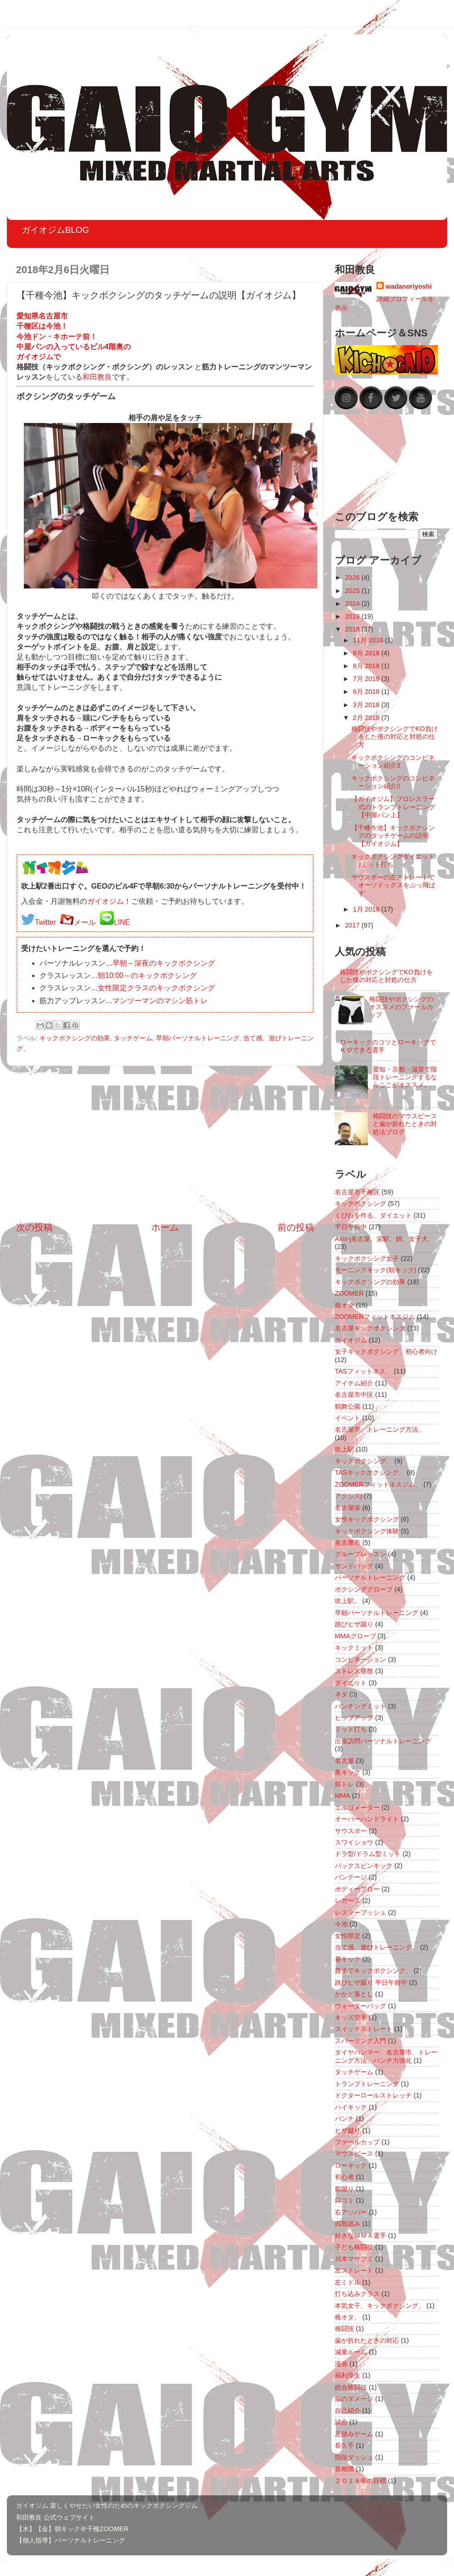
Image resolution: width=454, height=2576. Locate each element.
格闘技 (344, 2328)
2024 (353, 603)
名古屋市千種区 (357, 1192)
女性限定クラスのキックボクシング (156, 988)
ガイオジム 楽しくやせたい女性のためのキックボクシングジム (107, 2505)
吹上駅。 (347, 1600)
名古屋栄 (347, 1507)
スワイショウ (354, 1842)
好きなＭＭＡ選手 (360, 2235)
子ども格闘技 (354, 2247)
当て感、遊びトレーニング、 (376, 1947)
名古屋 (344, 1760)
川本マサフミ (354, 2259)
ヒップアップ (354, 1717)
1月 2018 (367, 909)
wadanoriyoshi (409, 286)
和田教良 (97, 377)
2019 (353, 616)
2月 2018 (367, 717)
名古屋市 (347, 1542)
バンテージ (351, 1877)
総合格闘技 (351, 2387)
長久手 (344, 2445)
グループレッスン (360, 1554)
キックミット (354, 1647)
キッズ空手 (351, 2017)
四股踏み (347, 2223)
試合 (341, 2422)
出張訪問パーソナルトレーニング (383, 1741)
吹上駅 (344, 1449)
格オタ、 (347, 2317)
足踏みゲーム (354, 2434)
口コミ (344, 2200)
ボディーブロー (357, 1889)
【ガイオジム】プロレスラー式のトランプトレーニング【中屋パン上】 (393, 806)
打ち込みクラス (357, 2293)
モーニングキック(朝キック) (375, 1270)
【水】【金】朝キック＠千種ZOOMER (72, 2528)
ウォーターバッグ (360, 2006)
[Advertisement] (165, 1143)
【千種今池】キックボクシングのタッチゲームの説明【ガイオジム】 (393, 835)
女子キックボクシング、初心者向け (386, 1351)
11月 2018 (369, 640)
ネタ (341, 1694)
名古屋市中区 (354, 1394)
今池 (341, 1924)
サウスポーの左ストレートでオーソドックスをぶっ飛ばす (393, 885)
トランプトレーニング (367, 2083)
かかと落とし (354, 1994)
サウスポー (351, 1831)
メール (85, 922)
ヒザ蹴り (347, 2130)
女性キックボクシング (367, 1519)
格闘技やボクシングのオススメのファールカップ (401, 1007)
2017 (353, 925)
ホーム (165, 1227)
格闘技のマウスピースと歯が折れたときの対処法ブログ (405, 1124)
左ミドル (347, 2282)
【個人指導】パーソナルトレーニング (70, 2540)
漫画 (341, 2363)
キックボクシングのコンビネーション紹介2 (393, 782)
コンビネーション (360, 1659)
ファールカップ (357, 2142)
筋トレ (344, 1784)
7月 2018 (367, 678)
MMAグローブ (355, 1636)
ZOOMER (349, 1293)
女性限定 (347, 1935)
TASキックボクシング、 (370, 1472)
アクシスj (348, 1495)
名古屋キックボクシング (370, 1328)
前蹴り (344, 2188)
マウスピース (354, 2153)
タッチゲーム (133, 1038)
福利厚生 (347, 2375)
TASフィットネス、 (363, 1371)
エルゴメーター (357, 1807)
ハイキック (351, 2107)
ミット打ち (351, 1729)
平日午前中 (351, 1226)
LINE (122, 922)
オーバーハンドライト (367, 1819)
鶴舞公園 (347, 1406)
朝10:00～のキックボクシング (147, 975)
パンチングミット (360, 1706)
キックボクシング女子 (367, 1258)
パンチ (344, 2118)
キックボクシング (360, 1203)
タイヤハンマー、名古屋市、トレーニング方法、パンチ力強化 (386, 2056)
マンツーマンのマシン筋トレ (160, 1001)
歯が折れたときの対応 (367, 2340)
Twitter (45, 922)
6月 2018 (367, 691)
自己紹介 (347, 2410)
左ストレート (354, 2270)
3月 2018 (367, 705)
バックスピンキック (364, 1865)
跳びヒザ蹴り (354, 1624)
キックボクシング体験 (367, 1531)
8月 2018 (367, 666)
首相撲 (344, 2468)
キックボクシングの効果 (74, 1038)
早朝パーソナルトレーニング (197, 1038)
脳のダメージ (354, 2398)
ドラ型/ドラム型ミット (368, 1853)
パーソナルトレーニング (370, 1577)
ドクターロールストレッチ (373, 2095)
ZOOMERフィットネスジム (375, 1316)
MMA (342, 1795)
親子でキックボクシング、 (373, 1970)
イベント (347, 1418)
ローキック (351, 2165)
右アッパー (351, 2212)
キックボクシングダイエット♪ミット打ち (393, 860)
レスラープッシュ (360, 1912)
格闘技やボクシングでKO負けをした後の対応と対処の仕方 (394, 736)
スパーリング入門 (360, 2040)
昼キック (347, 1959)
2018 (353, 629)
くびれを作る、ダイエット (373, 1215)
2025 (353, 590)
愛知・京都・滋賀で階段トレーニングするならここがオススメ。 (405, 1077)
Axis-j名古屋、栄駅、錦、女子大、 (384, 1238)
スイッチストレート (364, 2028)
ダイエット (351, 1682)
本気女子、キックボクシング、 (380, 2305)
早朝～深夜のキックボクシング (163, 963)
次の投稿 (34, 1227)
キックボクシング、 (364, 1461)
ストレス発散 (354, 1671)
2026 (353, 577)
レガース (347, 1900)
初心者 (344, 2177)
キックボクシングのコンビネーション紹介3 (393, 761)
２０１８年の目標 (360, 2480)
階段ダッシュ (354, 2457)
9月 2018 (367, 653)
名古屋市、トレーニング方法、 (380, 1429)
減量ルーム (351, 2352)
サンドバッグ (354, 1566)
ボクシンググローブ (364, 1589)
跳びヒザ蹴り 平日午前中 (371, 1982)
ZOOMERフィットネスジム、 (378, 1484)
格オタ (344, 1305)
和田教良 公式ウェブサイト (55, 2517)
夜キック (347, 1772)
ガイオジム (105, 901)
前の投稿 (295, 1227)
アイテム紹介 (354, 1383)
